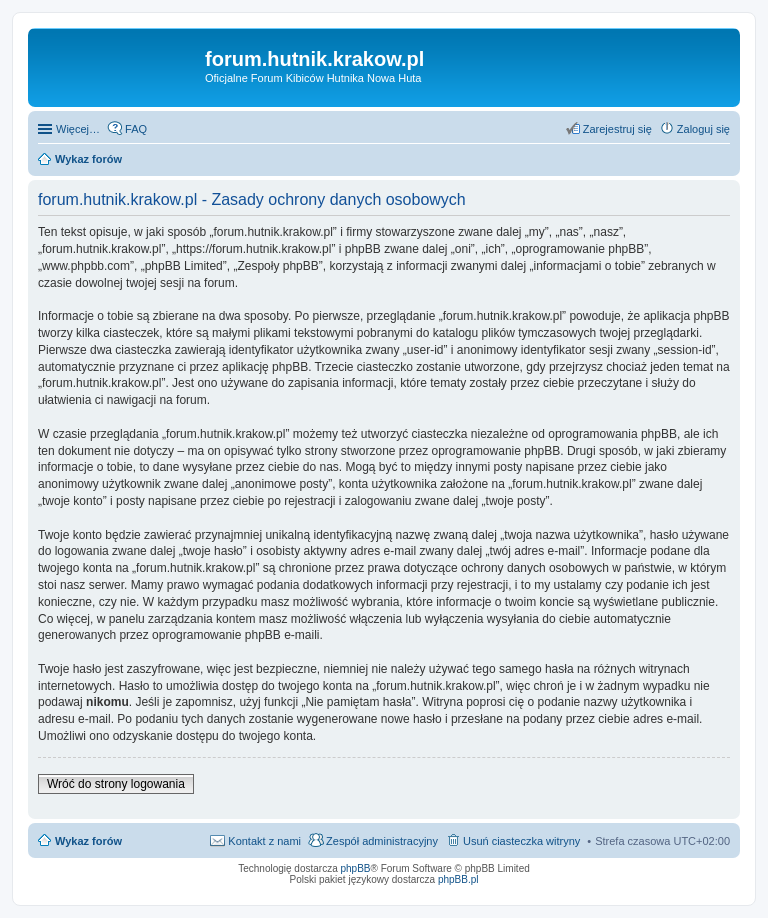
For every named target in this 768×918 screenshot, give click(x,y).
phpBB (356, 868)
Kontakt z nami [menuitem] (264, 841)
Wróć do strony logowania (116, 784)
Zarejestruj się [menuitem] (617, 129)
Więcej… (78, 129)
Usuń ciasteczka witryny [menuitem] (521, 841)
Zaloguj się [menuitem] (703, 129)
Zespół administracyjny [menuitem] (382, 841)
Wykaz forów (88, 841)
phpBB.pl (458, 879)
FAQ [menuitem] (136, 129)
